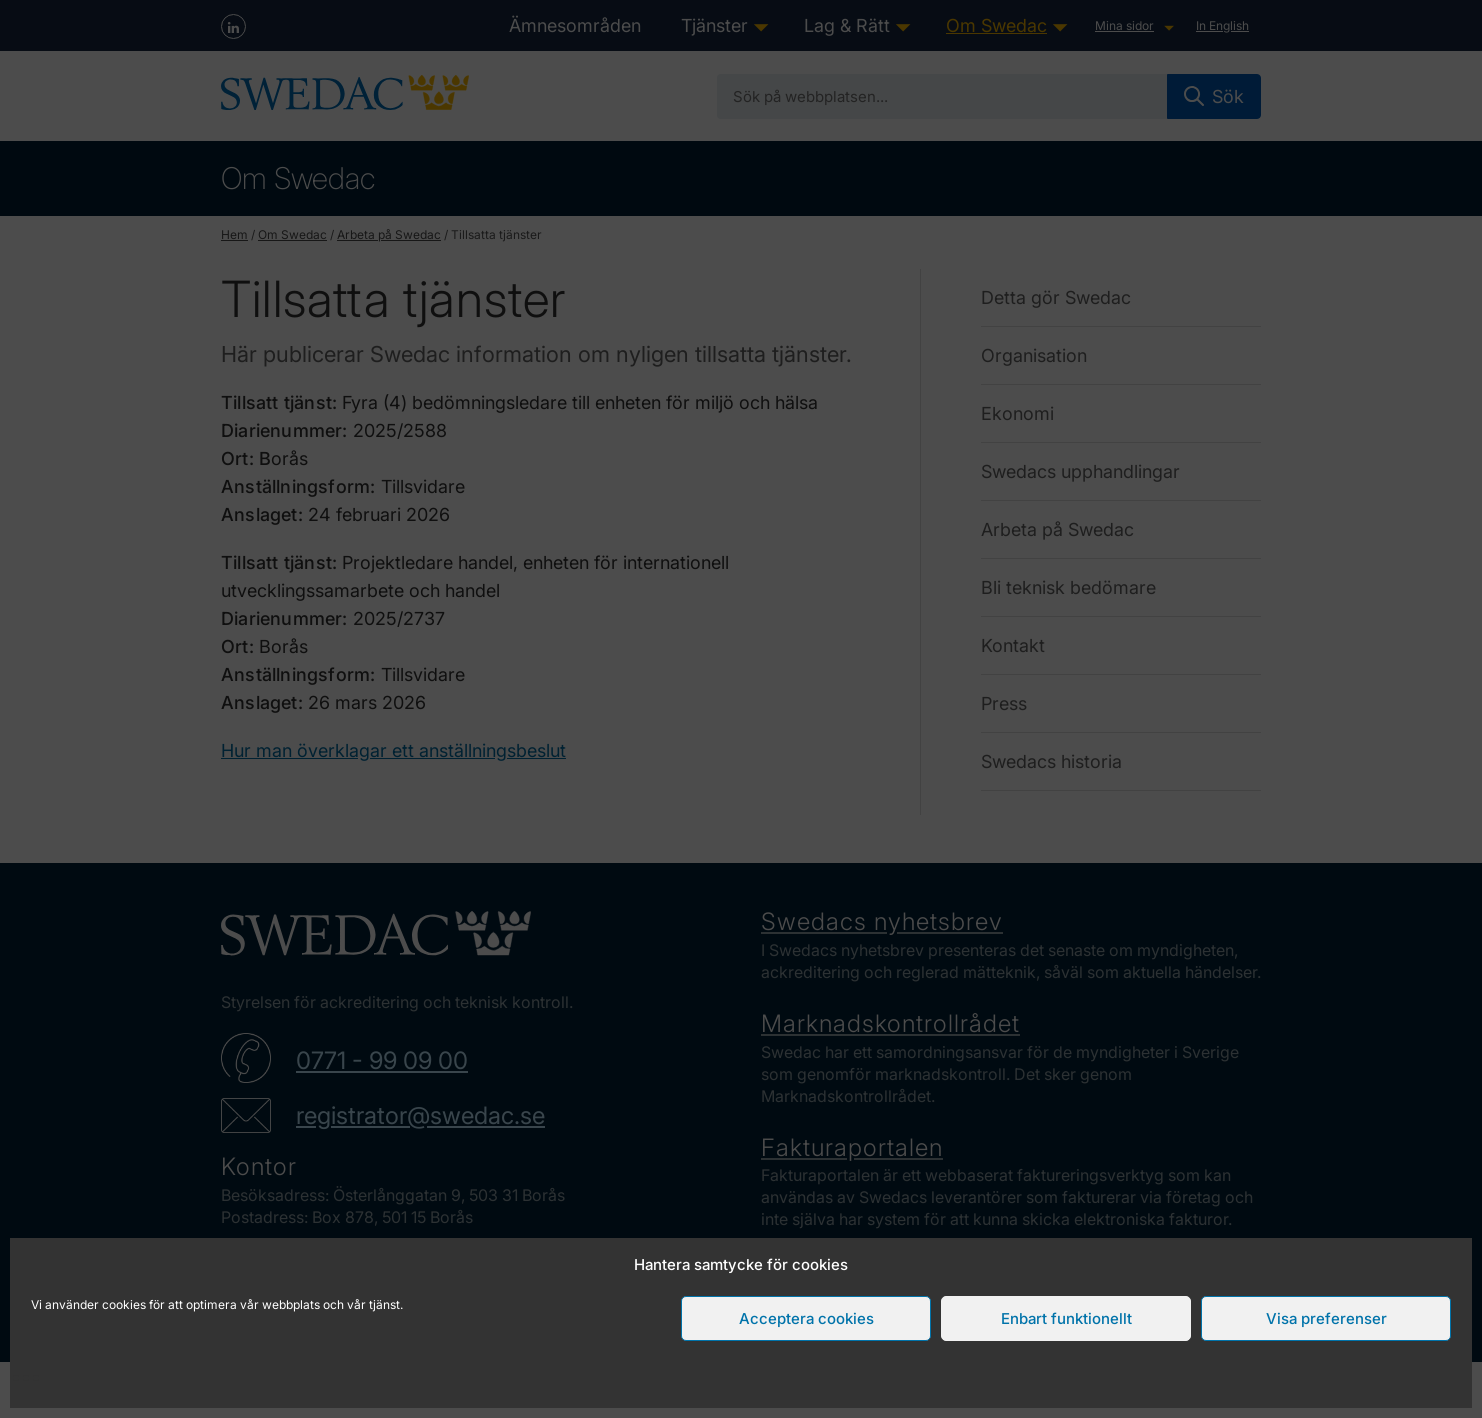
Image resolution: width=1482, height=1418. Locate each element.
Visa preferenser (1326, 1318)
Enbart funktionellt (1066, 1318)
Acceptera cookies (806, 1318)
